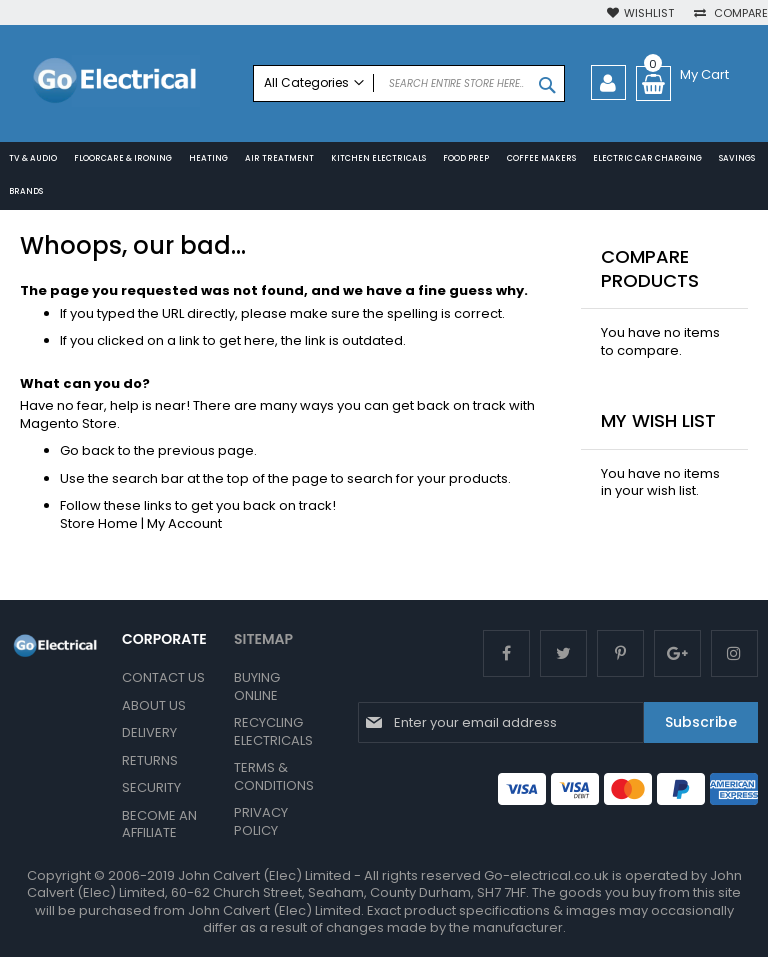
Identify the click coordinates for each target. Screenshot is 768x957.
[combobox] (409, 83)
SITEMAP (263, 639)
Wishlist (649, 13)
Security (151, 787)
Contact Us (163, 677)
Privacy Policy (261, 821)
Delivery (149, 732)
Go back (87, 453)
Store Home (99, 525)
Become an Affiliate (159, 824)
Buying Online (257, 686)
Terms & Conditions (274, 776)
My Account (184, 525)
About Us (154, 705)
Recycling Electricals (273, 731)
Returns (150, 760)
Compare (739, 13)
